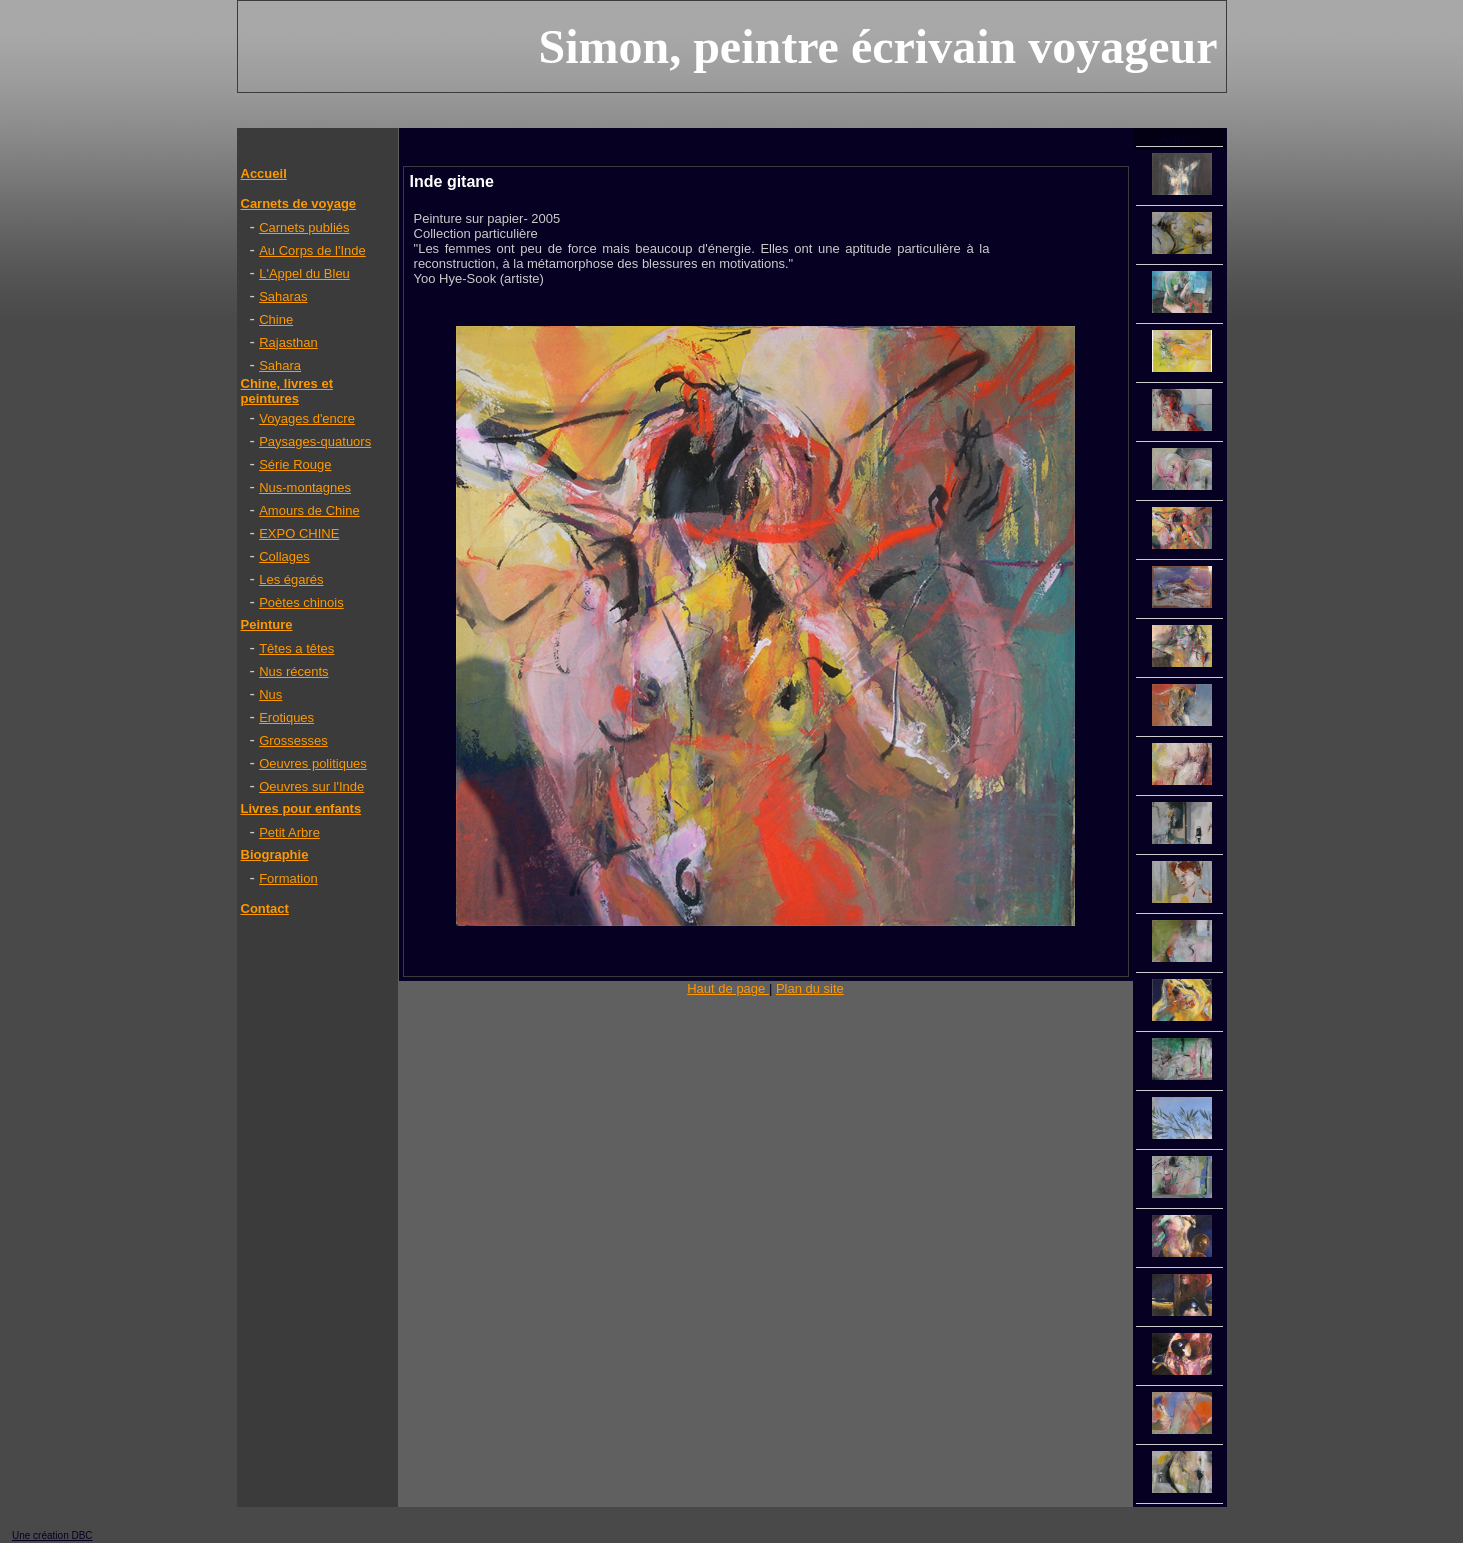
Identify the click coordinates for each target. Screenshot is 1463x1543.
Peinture (267, 624)
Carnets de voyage (299, 203)
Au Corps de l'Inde (312, 250)
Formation (288, 878)
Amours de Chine (309, 510)
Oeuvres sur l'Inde (311, 786)
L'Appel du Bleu (304, 273)
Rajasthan (288, 342)
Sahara (280, 365)
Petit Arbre (289, 832)
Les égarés (291, 579)
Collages (284, 556)
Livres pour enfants (301, 808)
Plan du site (810, 988)
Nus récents (293, 671)
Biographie (275, 854)
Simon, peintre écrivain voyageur (877, 46)
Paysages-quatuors (315, 441)
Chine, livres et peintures (287, 391)
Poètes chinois (301, 602)
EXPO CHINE (299, 533)
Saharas (283, 296)
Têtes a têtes (296, 648)
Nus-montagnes (305, 487)
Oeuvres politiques (313, 763)
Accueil (264, 173)
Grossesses (293, 740)
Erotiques (286, 717)
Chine (276, 319)
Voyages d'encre (307, 418)
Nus (270, 694)
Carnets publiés (304, 227)
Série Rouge (295, 464)
